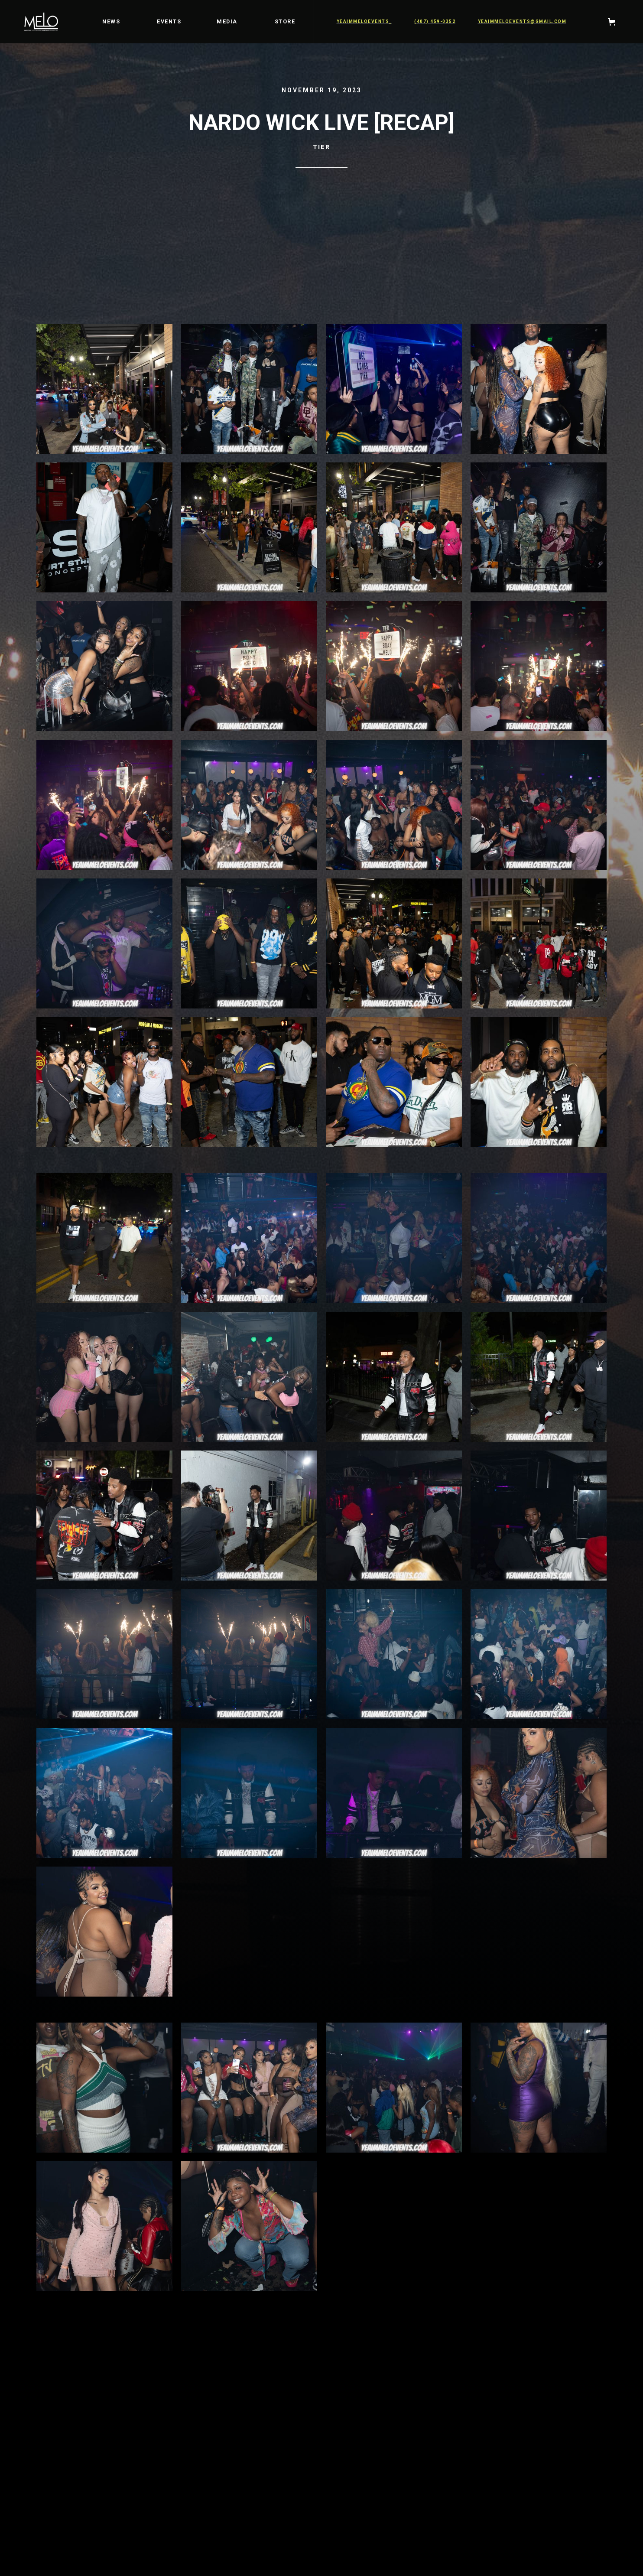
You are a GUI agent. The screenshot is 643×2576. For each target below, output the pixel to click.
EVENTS (169, 21)
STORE (285, 21)
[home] (41, 21)
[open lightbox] (104, 393)
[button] (613, 21)
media (227, 21)
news (111, 21)
